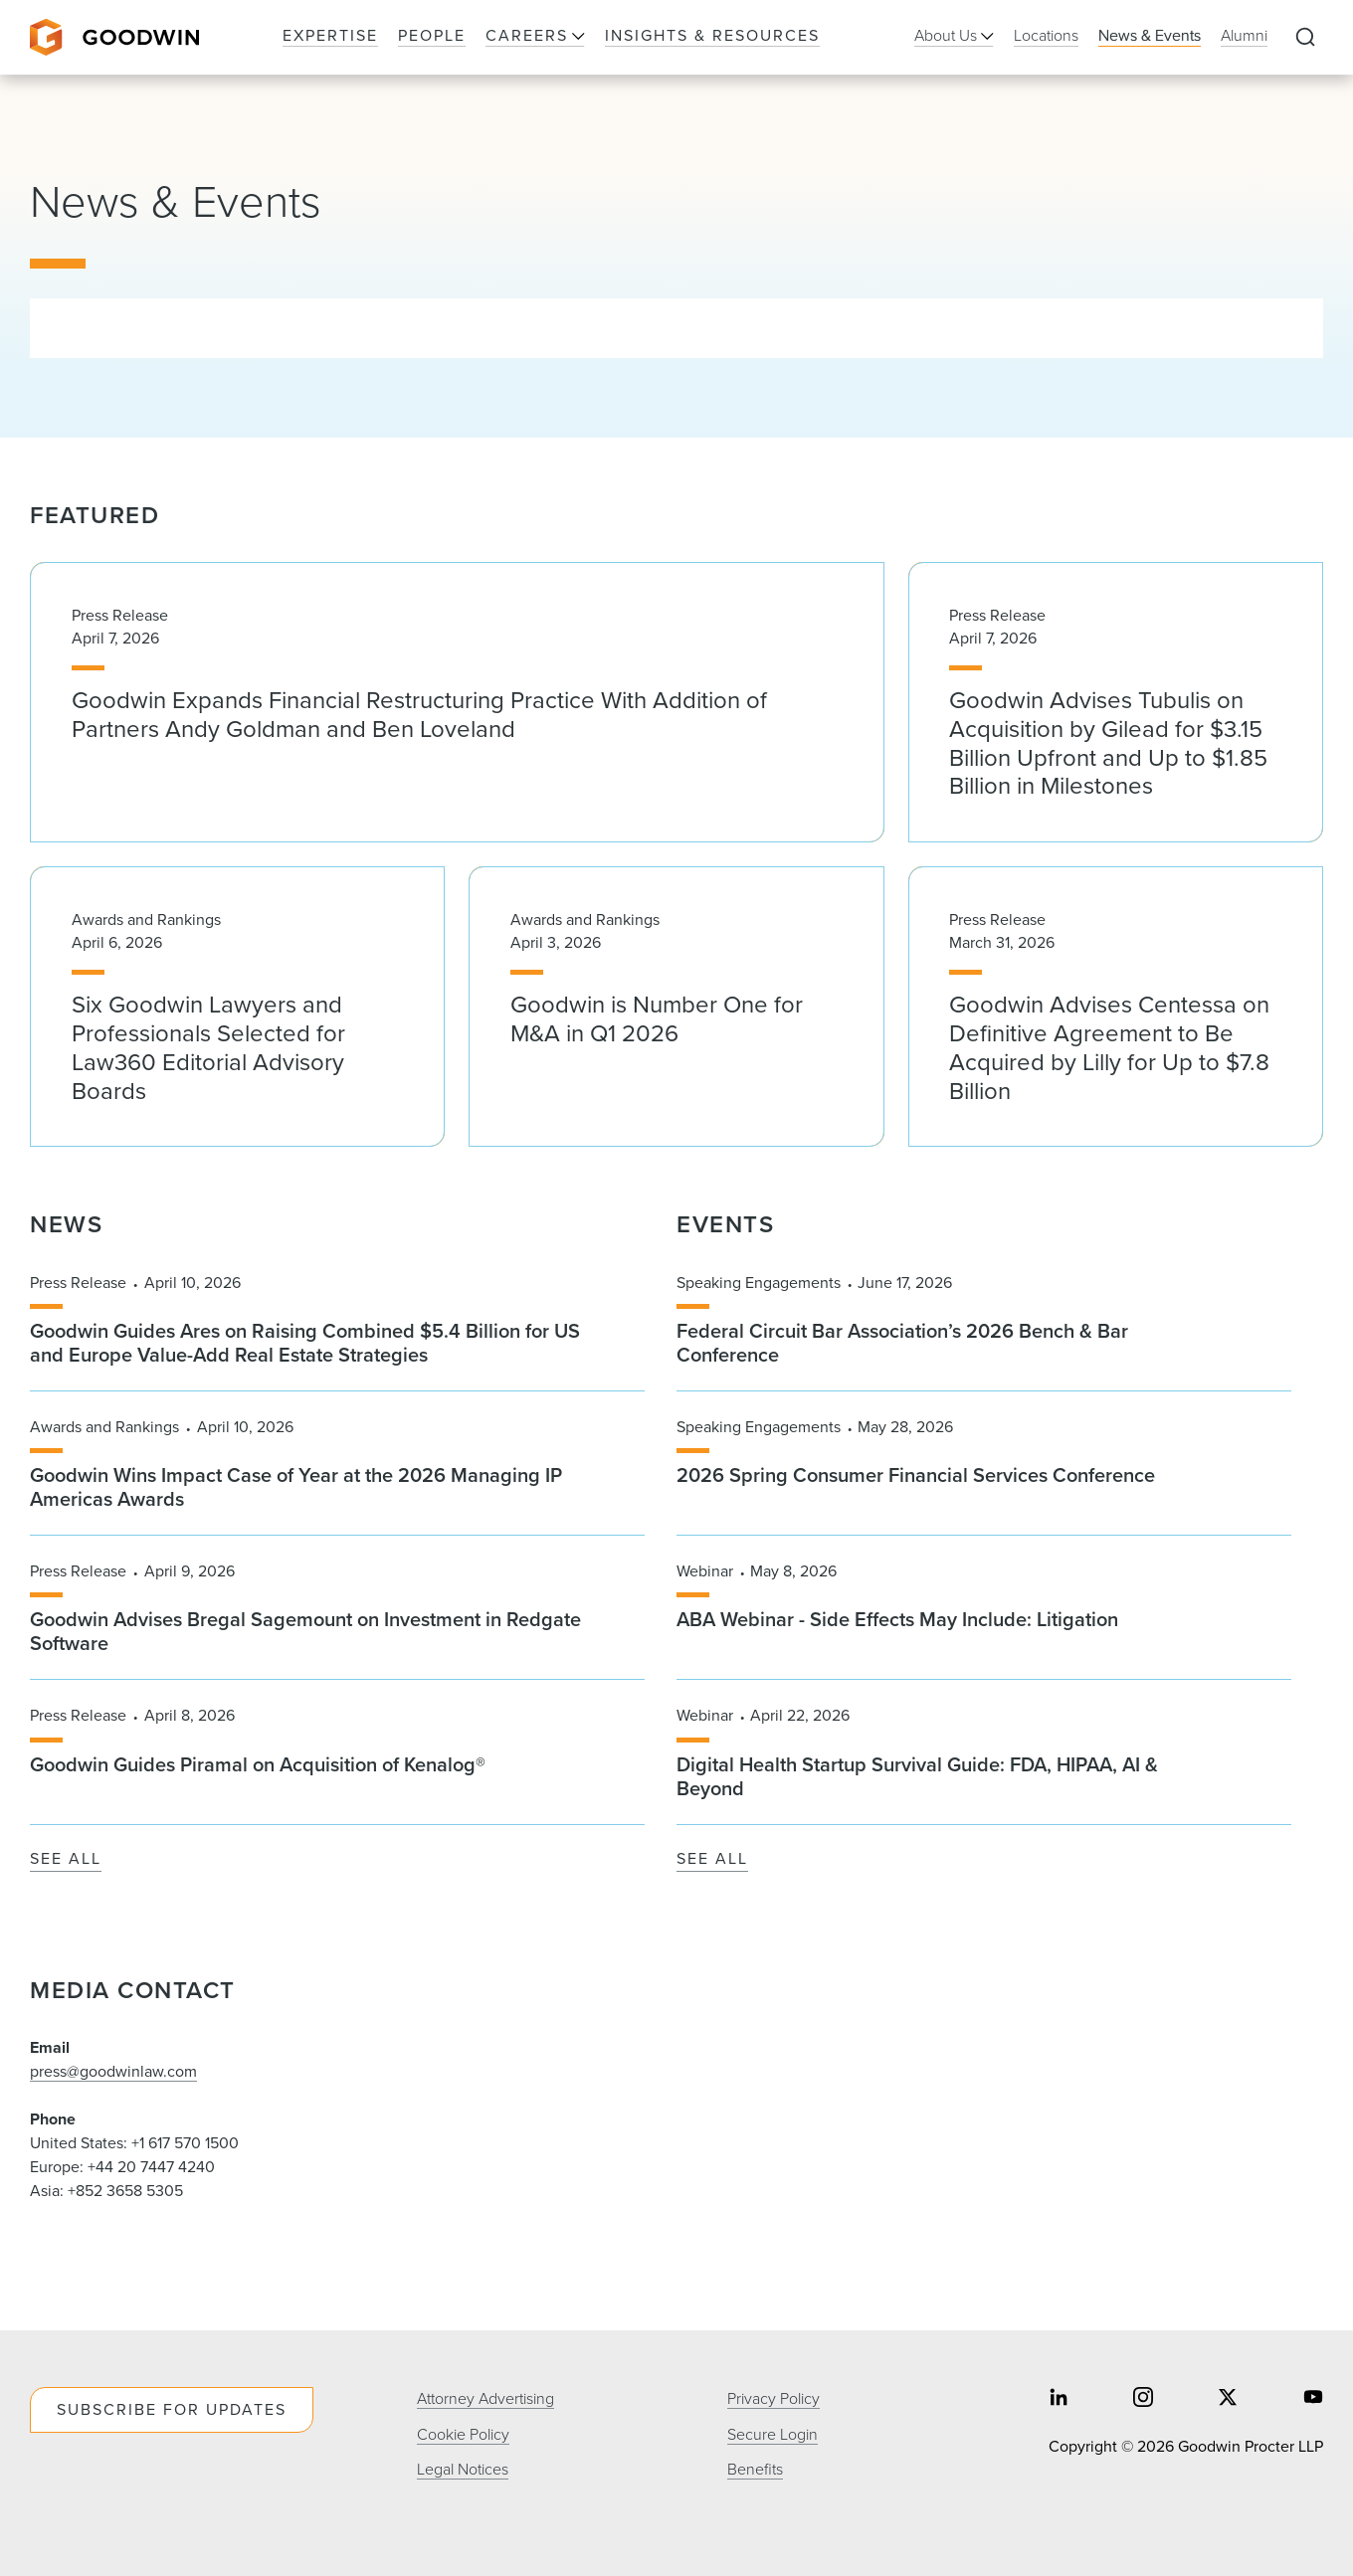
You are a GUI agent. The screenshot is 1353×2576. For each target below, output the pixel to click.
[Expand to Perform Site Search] (1305, 38)
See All (65, 1859)
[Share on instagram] (1143, 2399)
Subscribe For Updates (172, 2409)
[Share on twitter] (1228, 2399)
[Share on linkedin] (1058, 2399)
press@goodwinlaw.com (113, 2071)
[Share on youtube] (1313, 2399)
